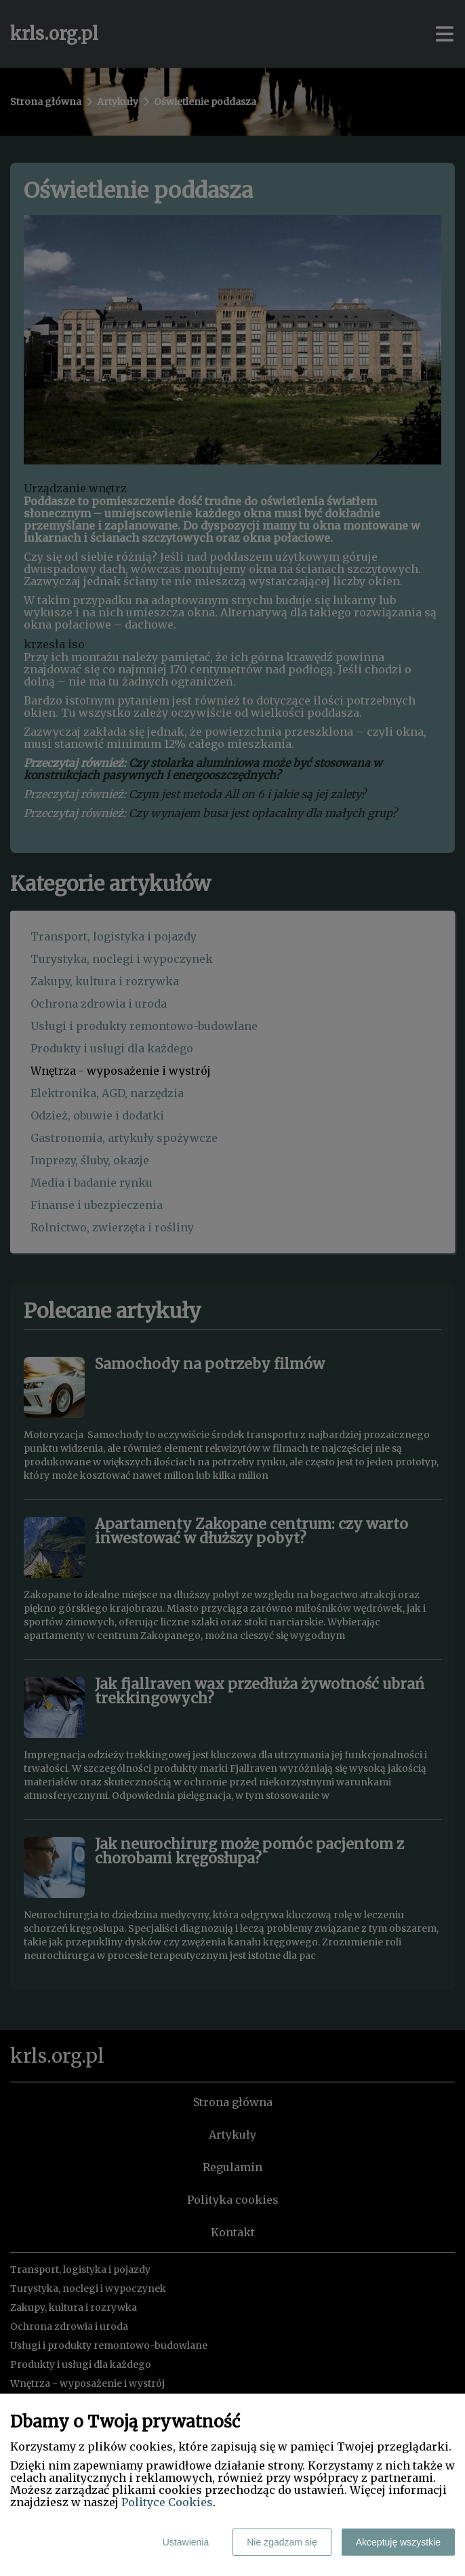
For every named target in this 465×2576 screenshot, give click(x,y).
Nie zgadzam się (282, 2542)
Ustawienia (186, 2542)
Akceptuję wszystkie (398, 2542)
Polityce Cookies (167, 2502)
